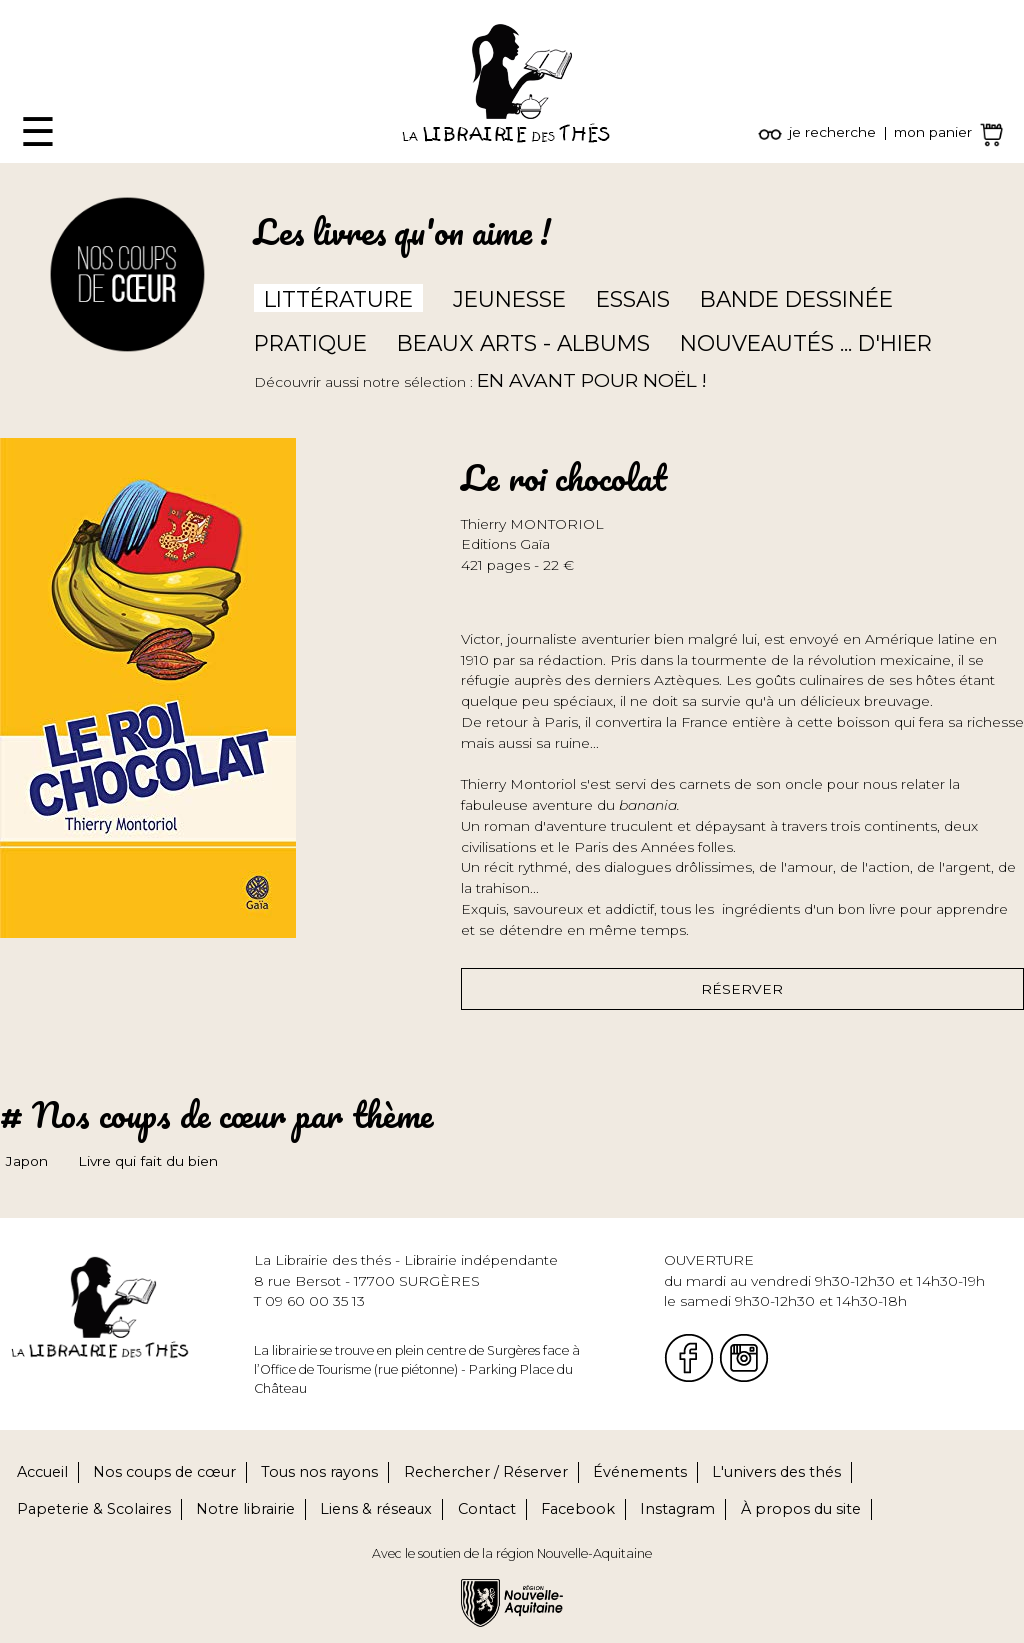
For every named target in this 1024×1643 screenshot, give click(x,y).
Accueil (42, 1472)
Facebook (578, 1509)
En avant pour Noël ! (592, 380)
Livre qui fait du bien (148, 1161)
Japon (27, 1161)
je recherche (832, 132)
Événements (640, 1472)
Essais (633, 299)
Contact (487, 1509)
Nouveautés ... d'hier (806, 343)
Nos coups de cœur (164, 1472)
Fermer (26, 10)
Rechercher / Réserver (486, 1472)
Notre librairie (245, 1509)
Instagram (677, 1509)
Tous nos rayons (319, 1472)
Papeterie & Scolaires (94, 1509)
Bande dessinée (796, 299)
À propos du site (801, 1509)
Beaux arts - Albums (523, 343)
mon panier (933, 132)
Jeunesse (509, 299)
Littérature (338, 299)
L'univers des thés (776, 1472)
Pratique (310, 343)
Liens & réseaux (376, 1509)
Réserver (742, 989)
